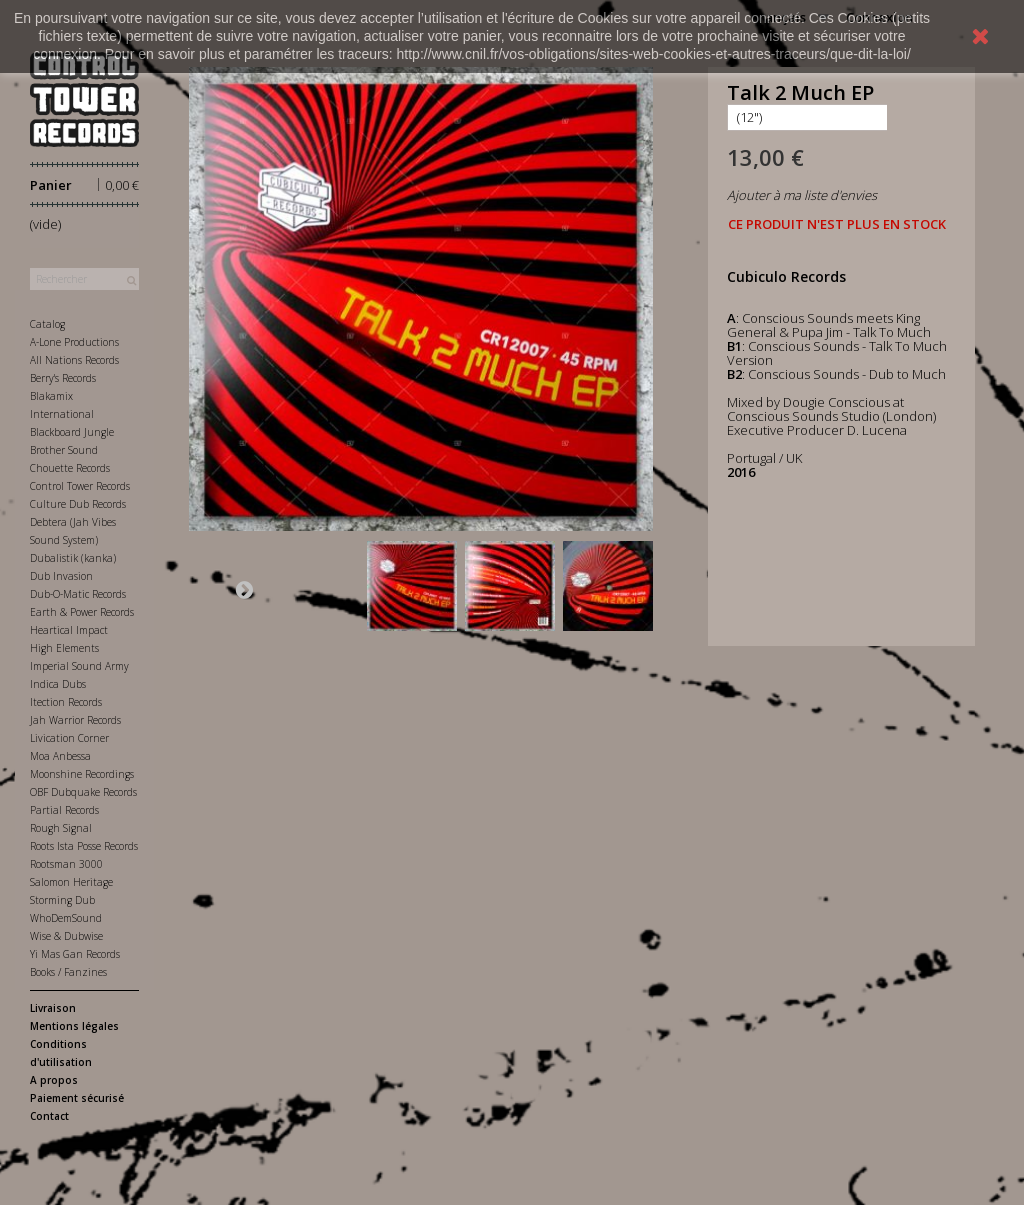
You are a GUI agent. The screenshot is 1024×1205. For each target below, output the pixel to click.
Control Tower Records (80, 486)
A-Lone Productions (74, 342)
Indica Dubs (58, 684)
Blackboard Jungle (72, 432)
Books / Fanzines (68, 972)
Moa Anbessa (60, 756)
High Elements (64, 648)
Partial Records (64, 810)
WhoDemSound (66, 918)
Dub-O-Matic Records (78, 594)
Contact (49, 1116)
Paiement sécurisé (77, 1098)
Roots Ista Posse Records (84, 846)
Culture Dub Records (78, 504)
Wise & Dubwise (66, 936)
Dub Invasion (61, 576)
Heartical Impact (69, 630)
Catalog (47, 324)
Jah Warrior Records (75, 720)
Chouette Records (70, 468)
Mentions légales (74, 1026)
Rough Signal (61, 828)
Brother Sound (64, 450)
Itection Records (66, 702)
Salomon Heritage (71, 882)
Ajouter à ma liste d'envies (802, 195)
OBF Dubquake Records (83, 792)
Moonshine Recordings (82, 774)
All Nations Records (74, 360)
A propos (54, 1080)
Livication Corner (69, 738)
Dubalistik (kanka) (73, 558)
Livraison (53, 1008)
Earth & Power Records (82, 612)
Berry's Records (63, 378)
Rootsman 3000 (66, 864)
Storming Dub (62, 900)
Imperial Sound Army (79, 666)
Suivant (244, 589)
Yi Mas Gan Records (75, 954)
